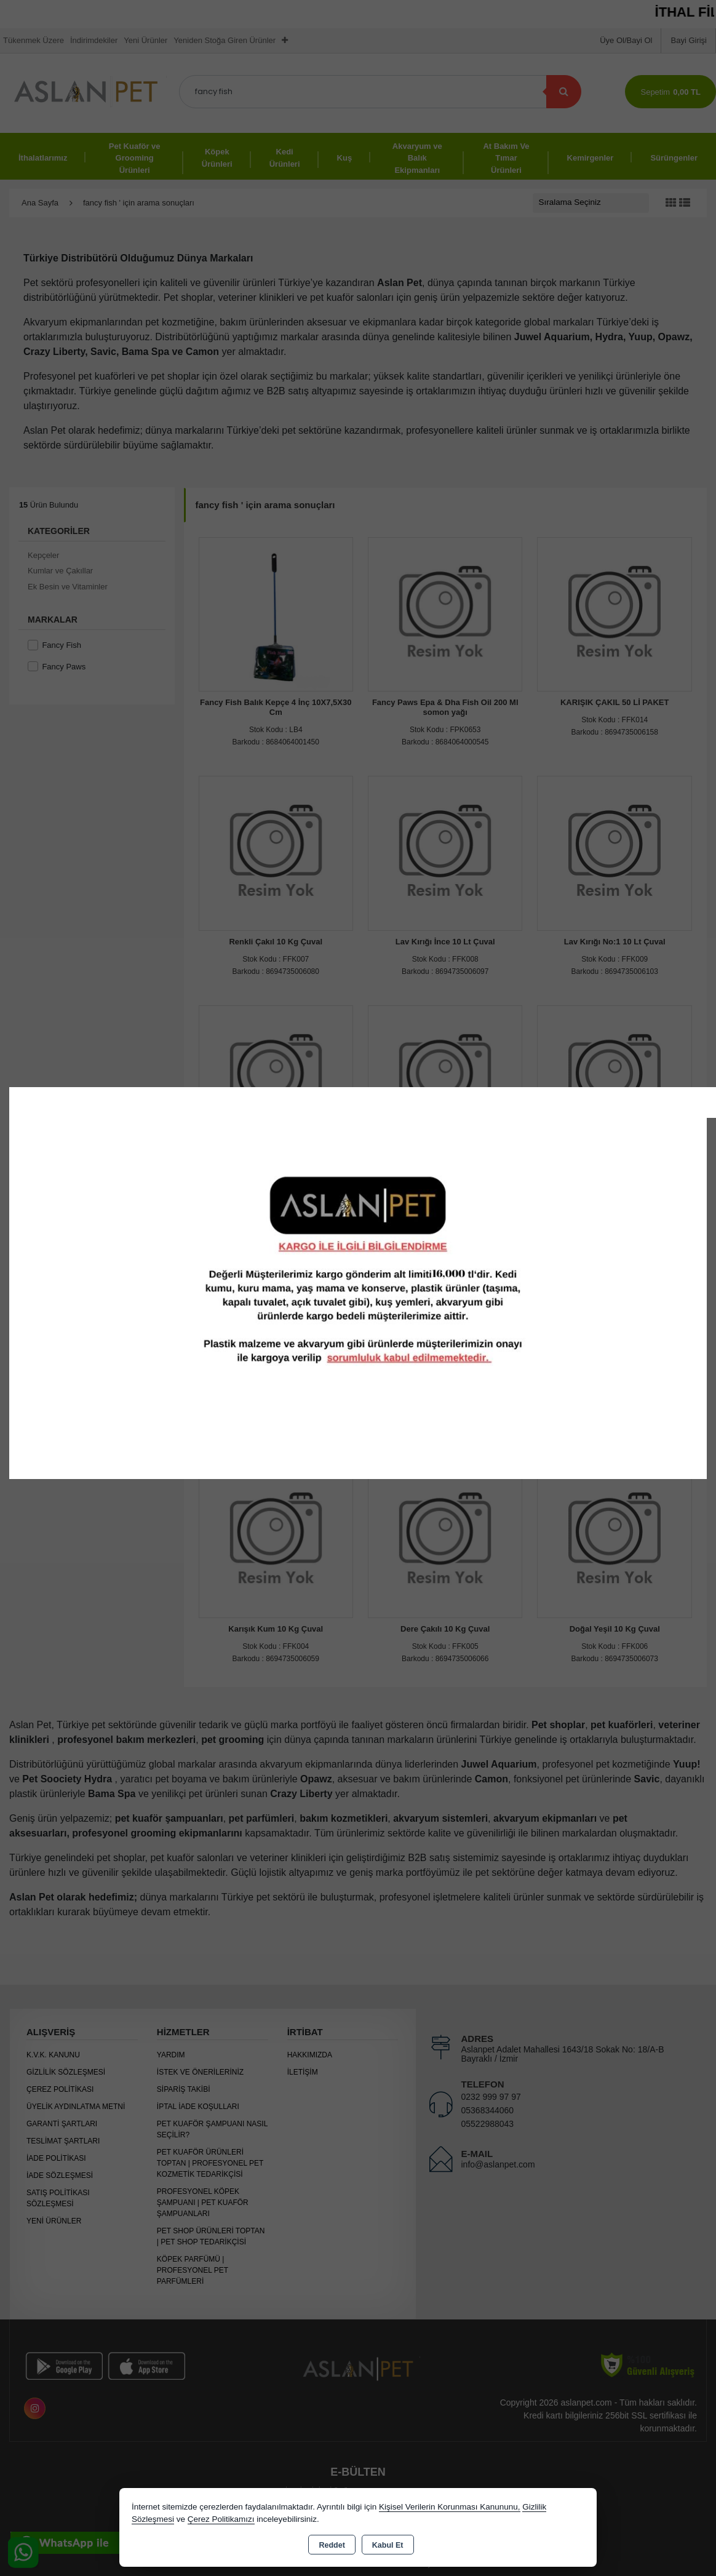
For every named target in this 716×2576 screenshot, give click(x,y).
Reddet (331, 2545)
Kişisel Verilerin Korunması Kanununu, (449, 2506)
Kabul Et (388, 2545)
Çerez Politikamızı (221, 2519)
